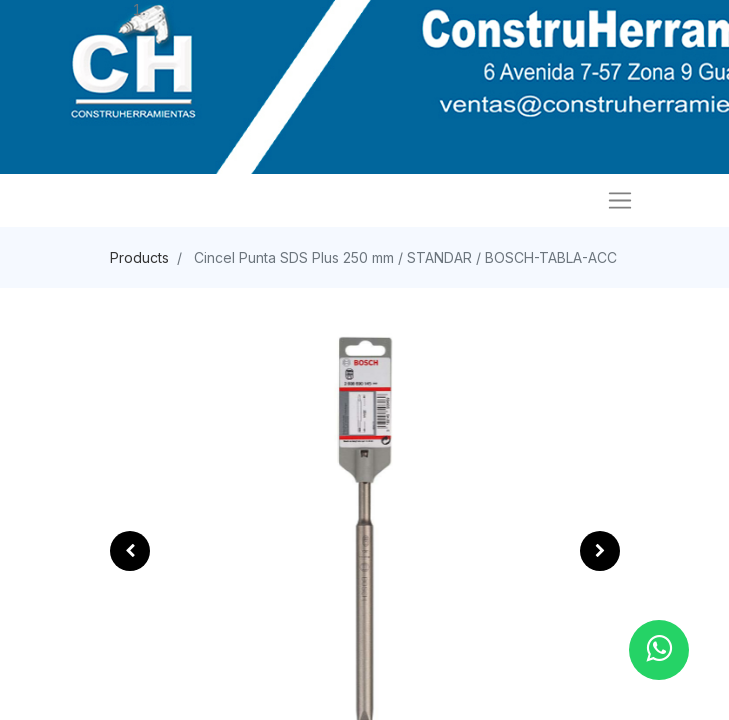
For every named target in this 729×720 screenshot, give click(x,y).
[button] (130, 551)
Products (139, 257)
